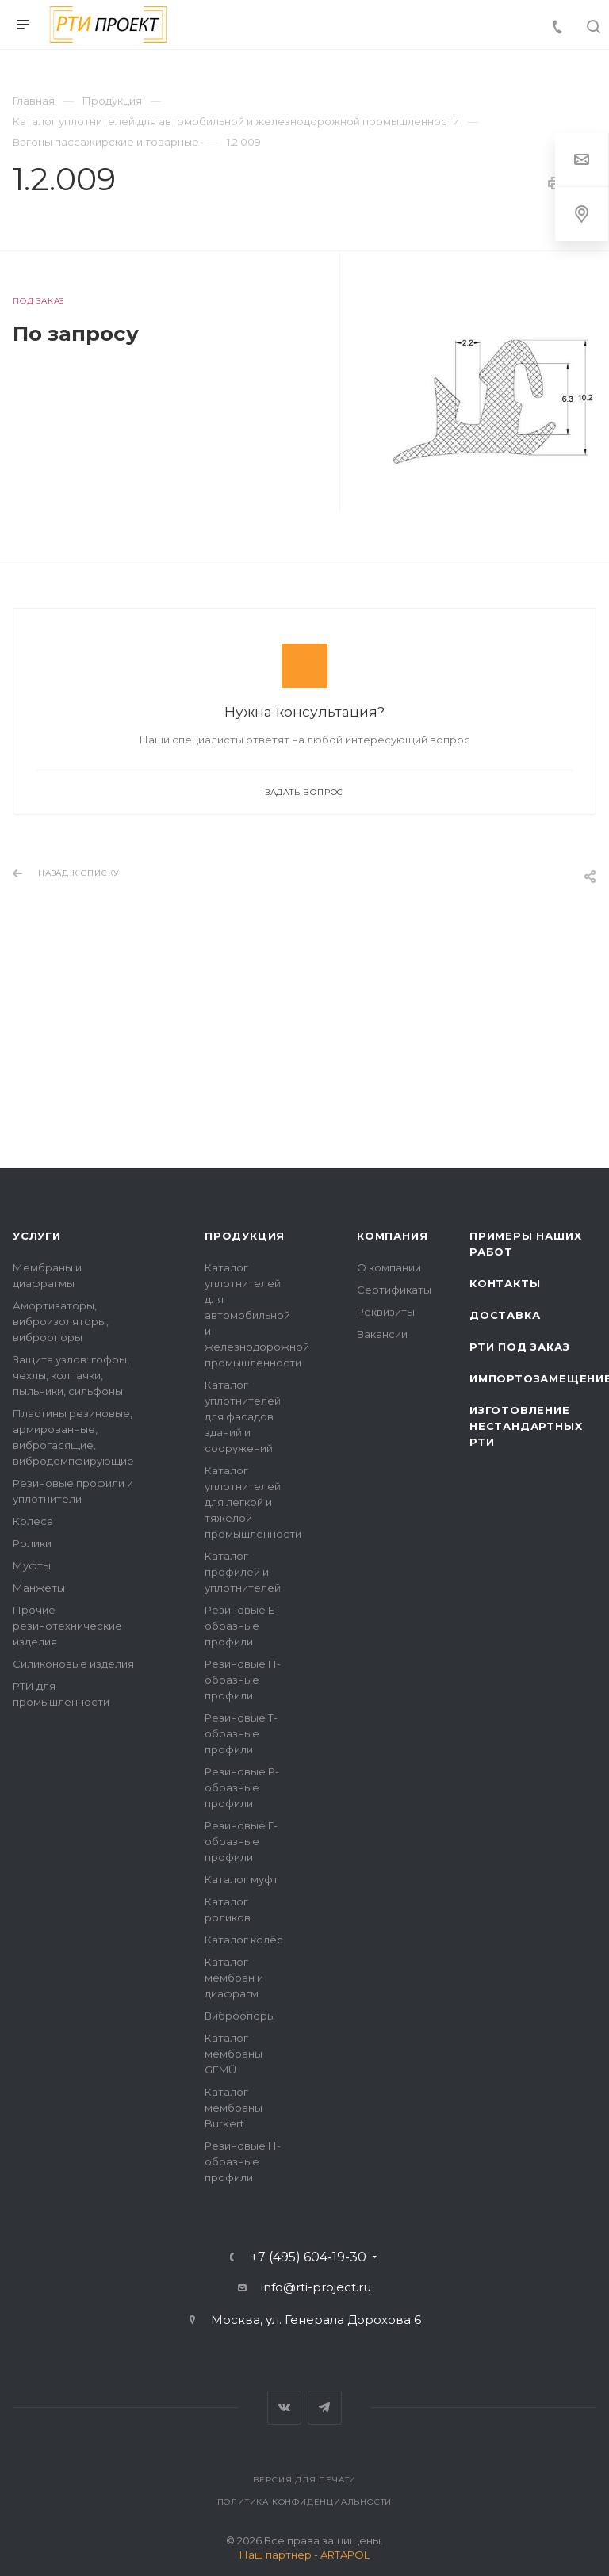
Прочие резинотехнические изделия (67, 1625)
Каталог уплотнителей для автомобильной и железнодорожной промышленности (257, 1315)
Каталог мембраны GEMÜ (233, 2053)
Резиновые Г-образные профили (241, 1841)
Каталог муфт (241, 1879)
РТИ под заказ (519, 1346)
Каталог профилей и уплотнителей (243, 1572)
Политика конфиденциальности (305, 2502)
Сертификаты (394, 1289)
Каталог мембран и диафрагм (234, 1977)
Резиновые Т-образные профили (241, 1733)
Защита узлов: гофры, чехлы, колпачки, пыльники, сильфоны (71, 1375)
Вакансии (382, 1334)
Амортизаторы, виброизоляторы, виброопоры (61, 1321)
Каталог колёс (244, 1939)
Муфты (32, 1565)
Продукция (245, 1235)
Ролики (32, 1543)
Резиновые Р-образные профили (242, 1787)
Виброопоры (240, 2015)
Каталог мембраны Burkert (233, 2107)
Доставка (504, 1315)
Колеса (33, 1521)
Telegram (325, 2408)
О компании (389, 1267)
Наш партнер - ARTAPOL (304, 2554)
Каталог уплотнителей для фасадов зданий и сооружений (243, 1416)
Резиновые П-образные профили (243, 1679)
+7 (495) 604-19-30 (308, 2257)
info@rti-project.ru (316, 2287)
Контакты (504, 1283)
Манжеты (39, 1587)
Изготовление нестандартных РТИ (525, 1426)
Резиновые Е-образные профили (241, 1625)
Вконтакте (284, 2408)
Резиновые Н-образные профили (243, 2161)
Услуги (37, 1235)
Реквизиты (386, 1311)
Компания (392, 1235)
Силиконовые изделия (73, 1663)
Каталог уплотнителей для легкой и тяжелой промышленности (253, 1502)
